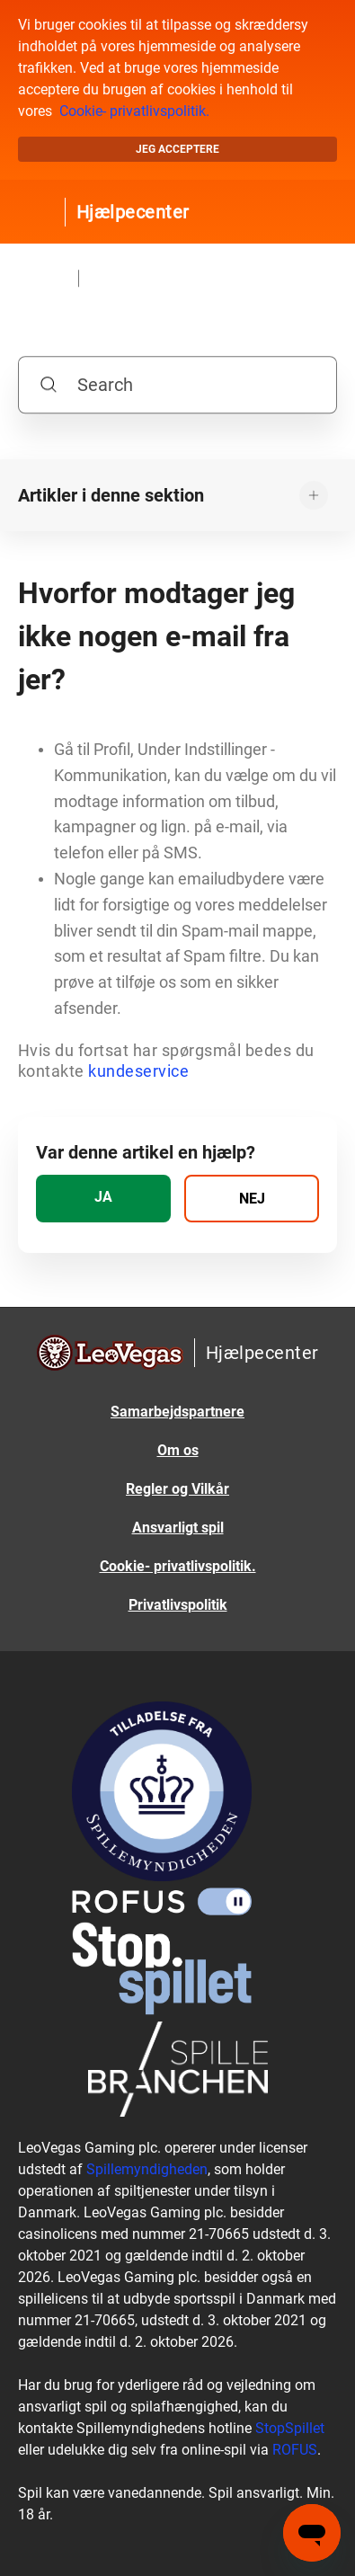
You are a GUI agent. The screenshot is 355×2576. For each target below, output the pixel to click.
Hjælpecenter (133, 212)
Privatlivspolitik (178, 1604)
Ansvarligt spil (178, 1527)
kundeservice (138, 1070)
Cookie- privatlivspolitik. (134, 111)
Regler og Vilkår (177, 1488)
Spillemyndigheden (147, 2169)
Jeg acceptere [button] (177, 149)
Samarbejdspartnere (177, 1411)
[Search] (178, 384)
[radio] (103, 1198)
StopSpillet (289, 2428)
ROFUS (294, 2449)
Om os (178, 1450)
